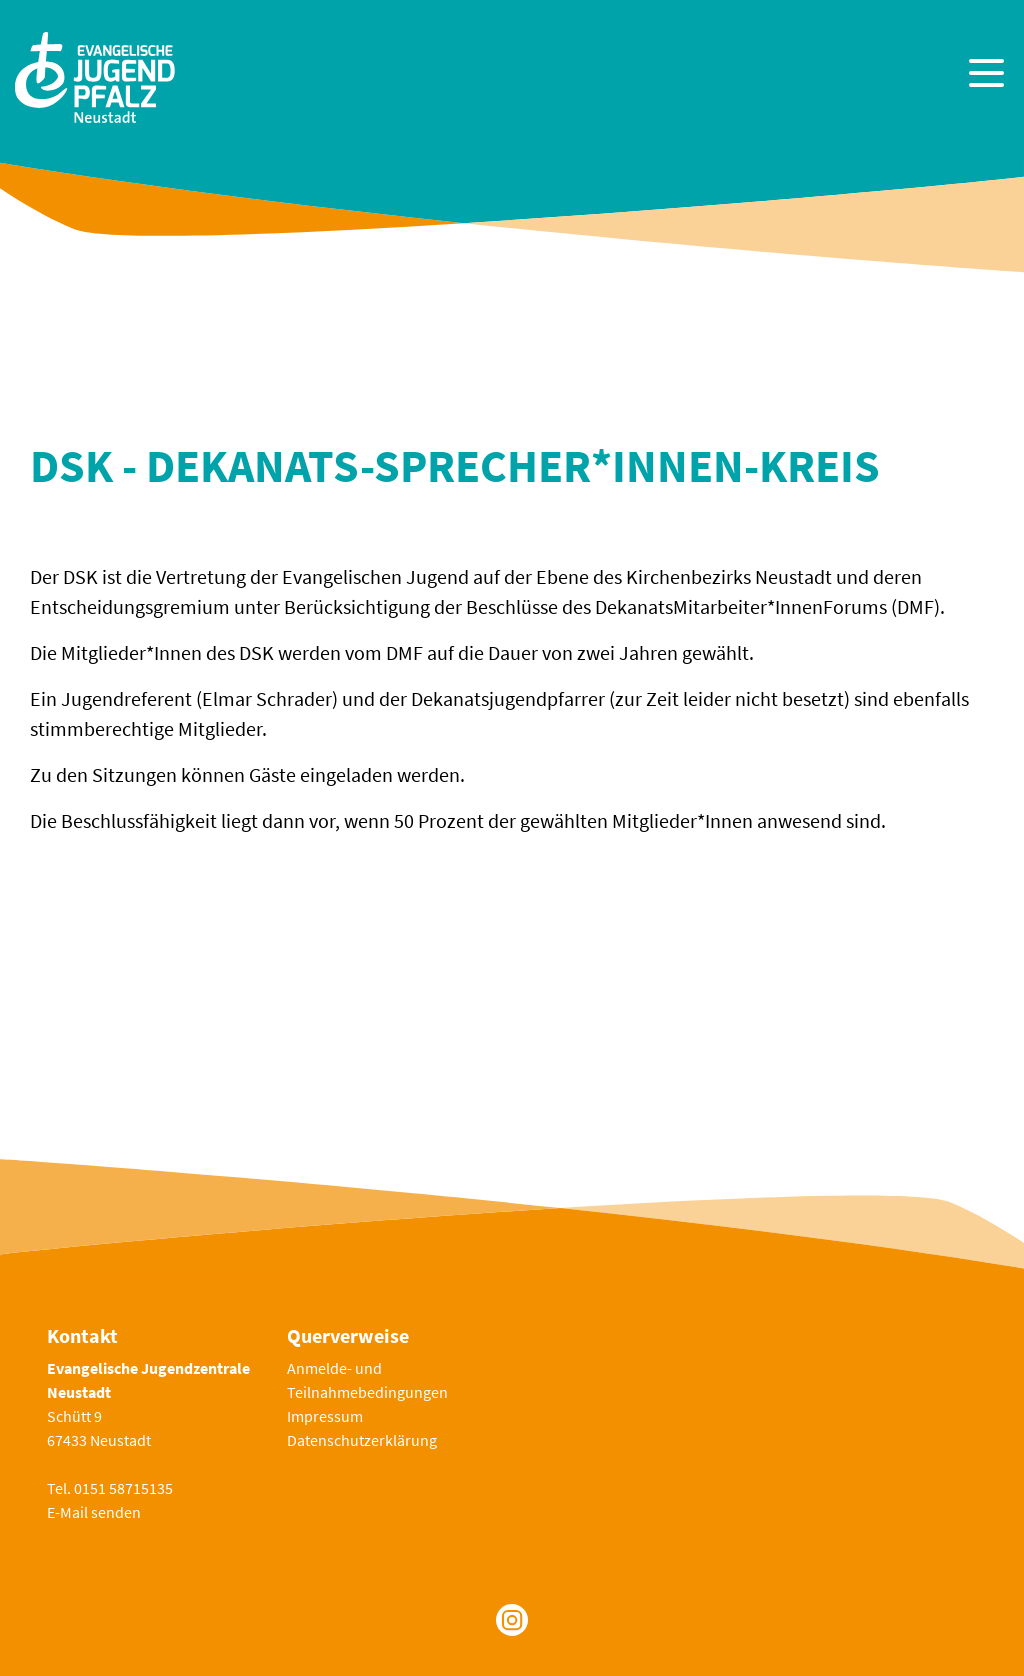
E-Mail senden (94, 1512)
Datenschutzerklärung (362, 1440)
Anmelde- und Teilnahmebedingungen (367, 1380)
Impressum (325, 1416)
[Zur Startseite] (95, 75)
